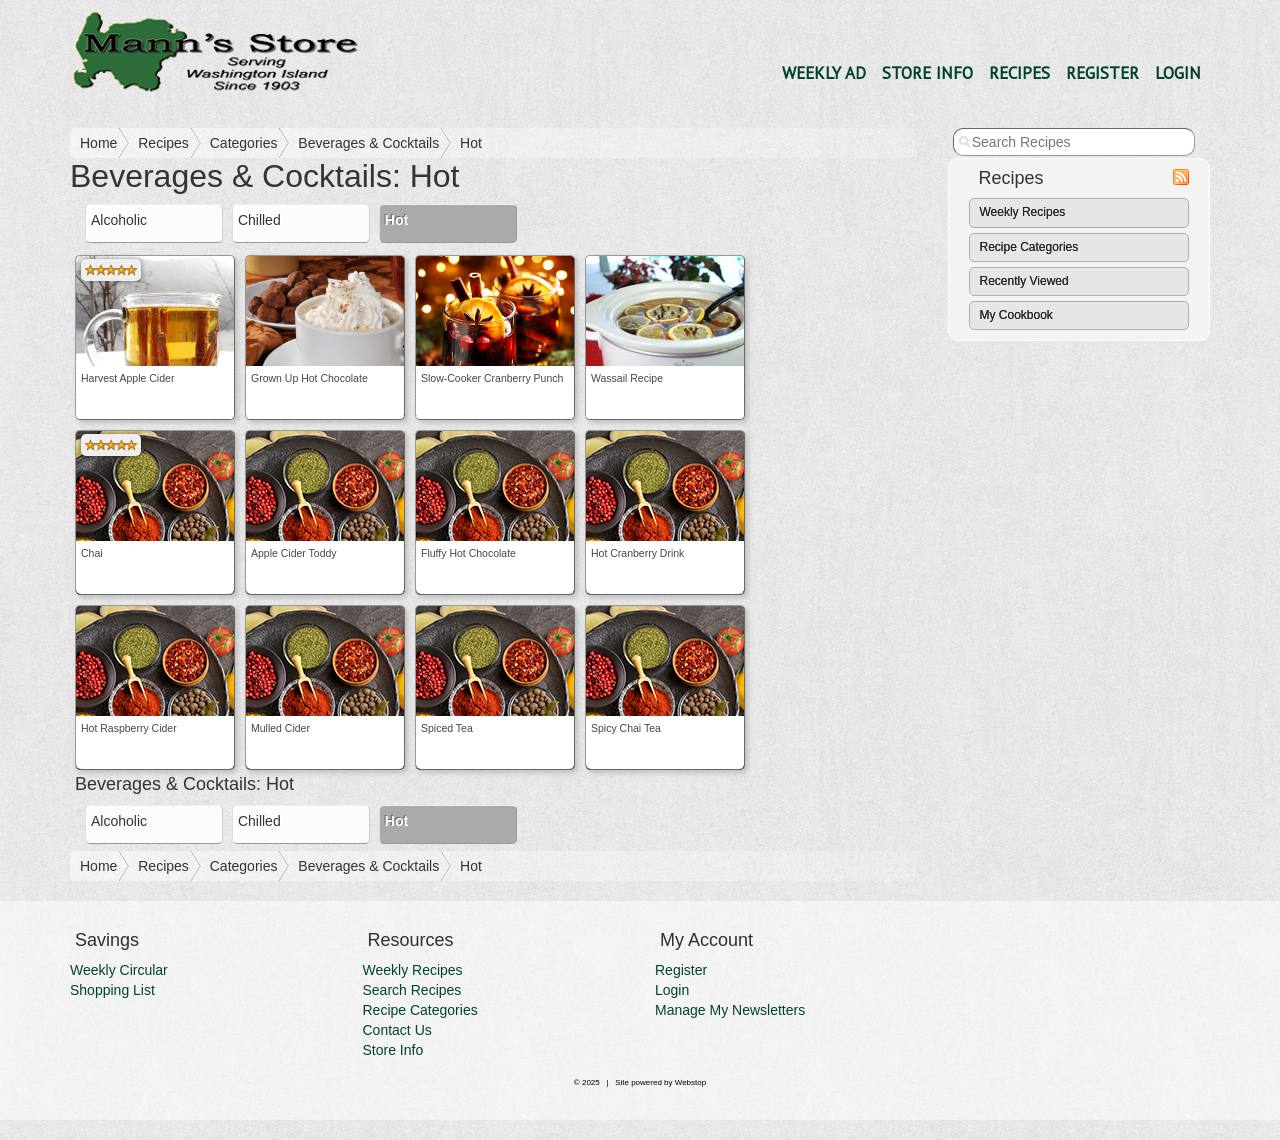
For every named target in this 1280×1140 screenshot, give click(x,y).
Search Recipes (412, 990)
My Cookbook (1016, 315)
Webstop (690, 1082)
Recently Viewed (1024, 281)
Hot (471, 143)
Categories (244, 143)
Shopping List (112, 990)
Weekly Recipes (1023, 212)
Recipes (1019, 73)
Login (1178, 73)
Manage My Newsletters (730, 1010)
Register (1102, 73)
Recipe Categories (1029, 247)
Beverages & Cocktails (368, 143)
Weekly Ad (824, 73)
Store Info (927, 73)
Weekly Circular (119, 970)
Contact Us (397, 1030)
